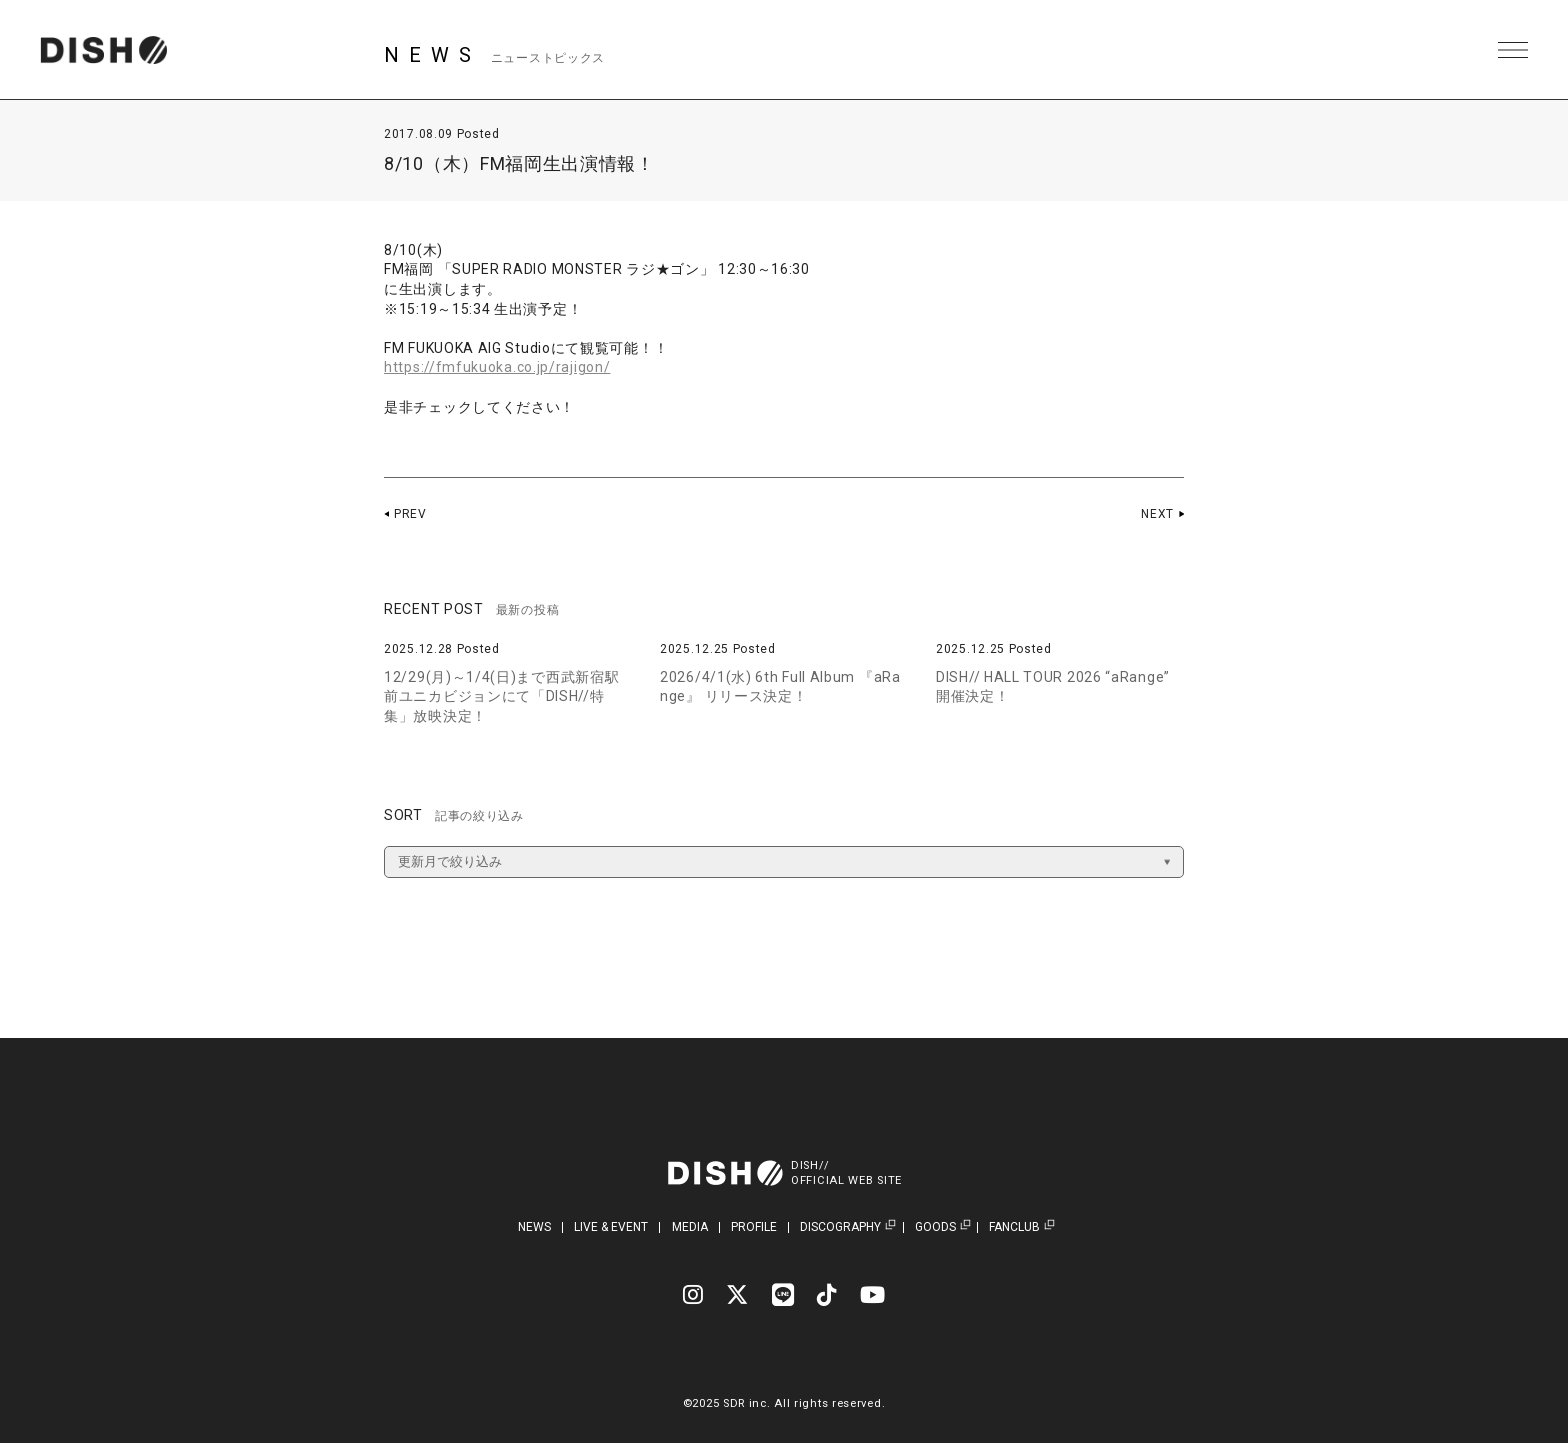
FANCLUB (1014, 1227)
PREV (410, 514)
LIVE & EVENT (611, 1227)
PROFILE (754, 1227)
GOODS (935, 1227)
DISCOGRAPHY (840, 1227)
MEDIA (690, 1227)
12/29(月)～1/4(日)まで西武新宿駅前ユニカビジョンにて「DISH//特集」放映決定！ (501, 696)
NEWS (534, 1227)
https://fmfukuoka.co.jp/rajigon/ (497, 367)
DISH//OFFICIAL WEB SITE (846, 1173)
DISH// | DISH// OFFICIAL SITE (103, 50)
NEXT (1157, 514)
